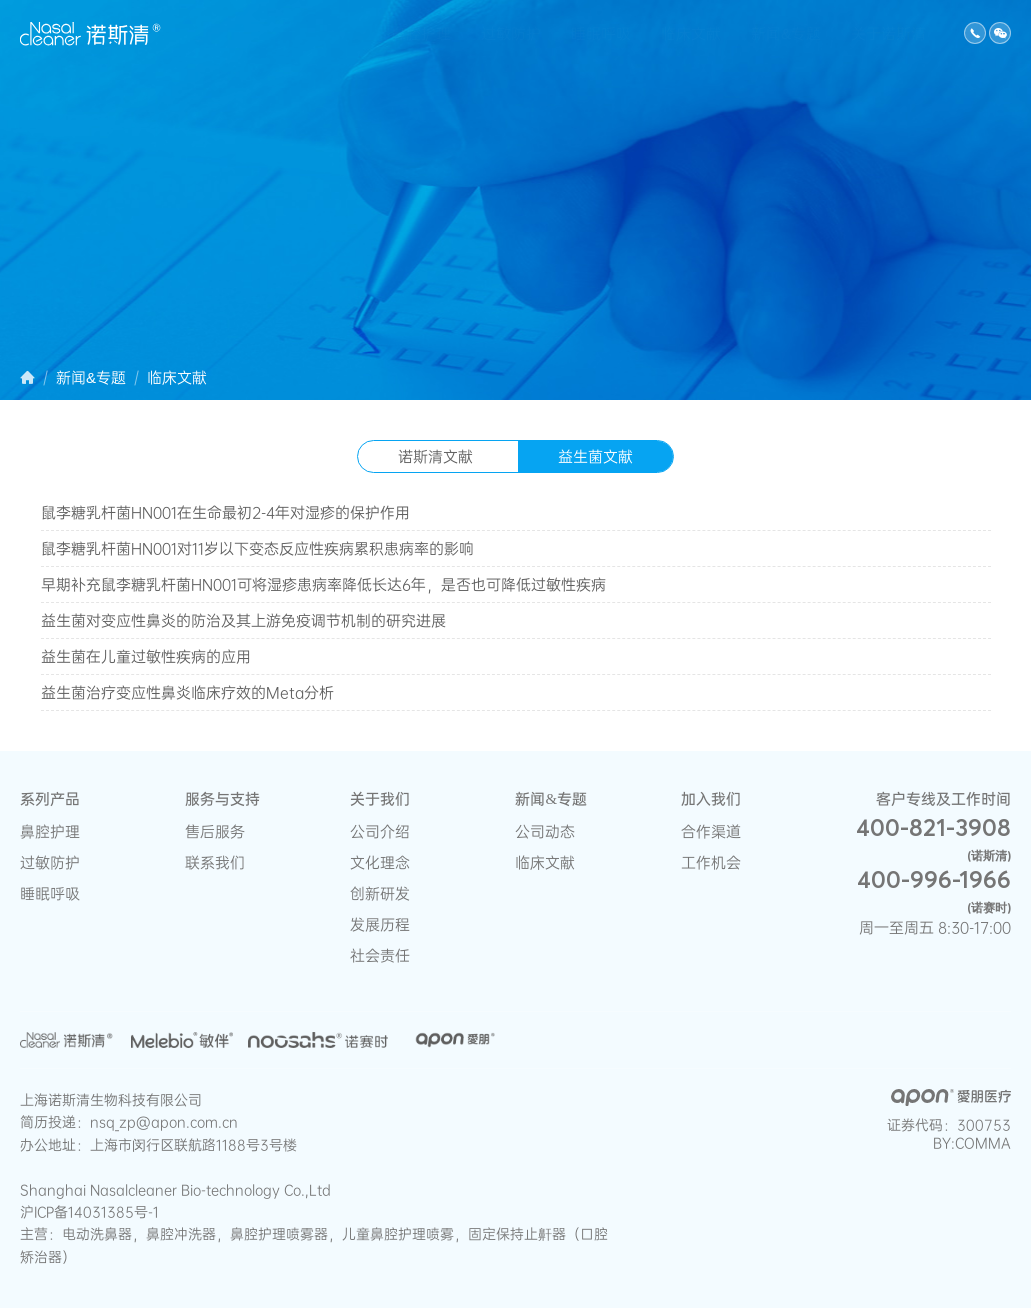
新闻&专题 (786, 35)
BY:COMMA (972, 1143)
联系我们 (215, 862)
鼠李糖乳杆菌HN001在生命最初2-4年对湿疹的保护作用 (225, 512)
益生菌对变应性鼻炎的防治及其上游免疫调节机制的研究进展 (243, 620)
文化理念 (380, 862)
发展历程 (380, 924)
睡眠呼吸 (601, 35)
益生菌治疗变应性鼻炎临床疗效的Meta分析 (187, 692)
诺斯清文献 (435, 456)
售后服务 (215, 831)
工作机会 (711, 862)
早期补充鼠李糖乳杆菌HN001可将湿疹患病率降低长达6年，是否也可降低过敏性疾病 (323, 584)
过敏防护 (511, 35)
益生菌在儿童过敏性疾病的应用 (146, 656)
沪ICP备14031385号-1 (89, 1211)
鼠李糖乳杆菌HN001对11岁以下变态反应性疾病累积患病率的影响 (257, 548)
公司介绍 (380, 831)
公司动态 (545, 831)
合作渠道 (711, 831)
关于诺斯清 (888, 35)
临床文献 (691, 35)
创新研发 (380, 893)
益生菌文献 (595, 456)
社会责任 (380, 955)
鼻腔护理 (421, 35)
